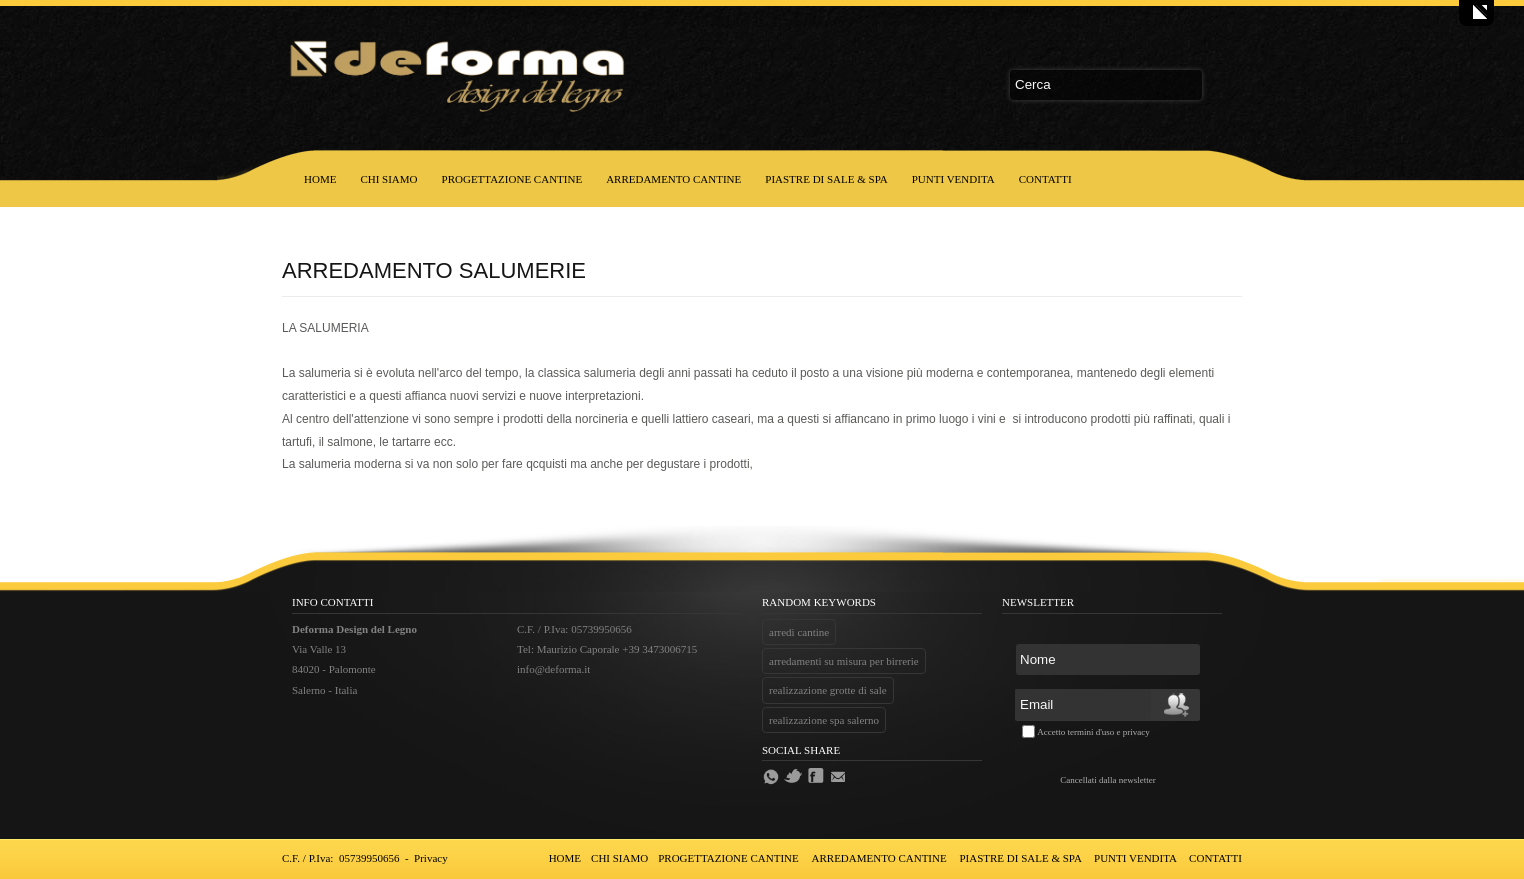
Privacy (431, 858)
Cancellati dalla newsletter (1107, 780)
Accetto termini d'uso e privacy (1093, 732)
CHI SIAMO (388, 179)
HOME (320, 179)
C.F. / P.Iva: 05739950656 (340, 858)
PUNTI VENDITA (953, 179)
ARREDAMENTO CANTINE (673, 179)
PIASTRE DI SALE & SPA (826, 179)
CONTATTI (1045, 179)
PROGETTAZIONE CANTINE (512, 179)
